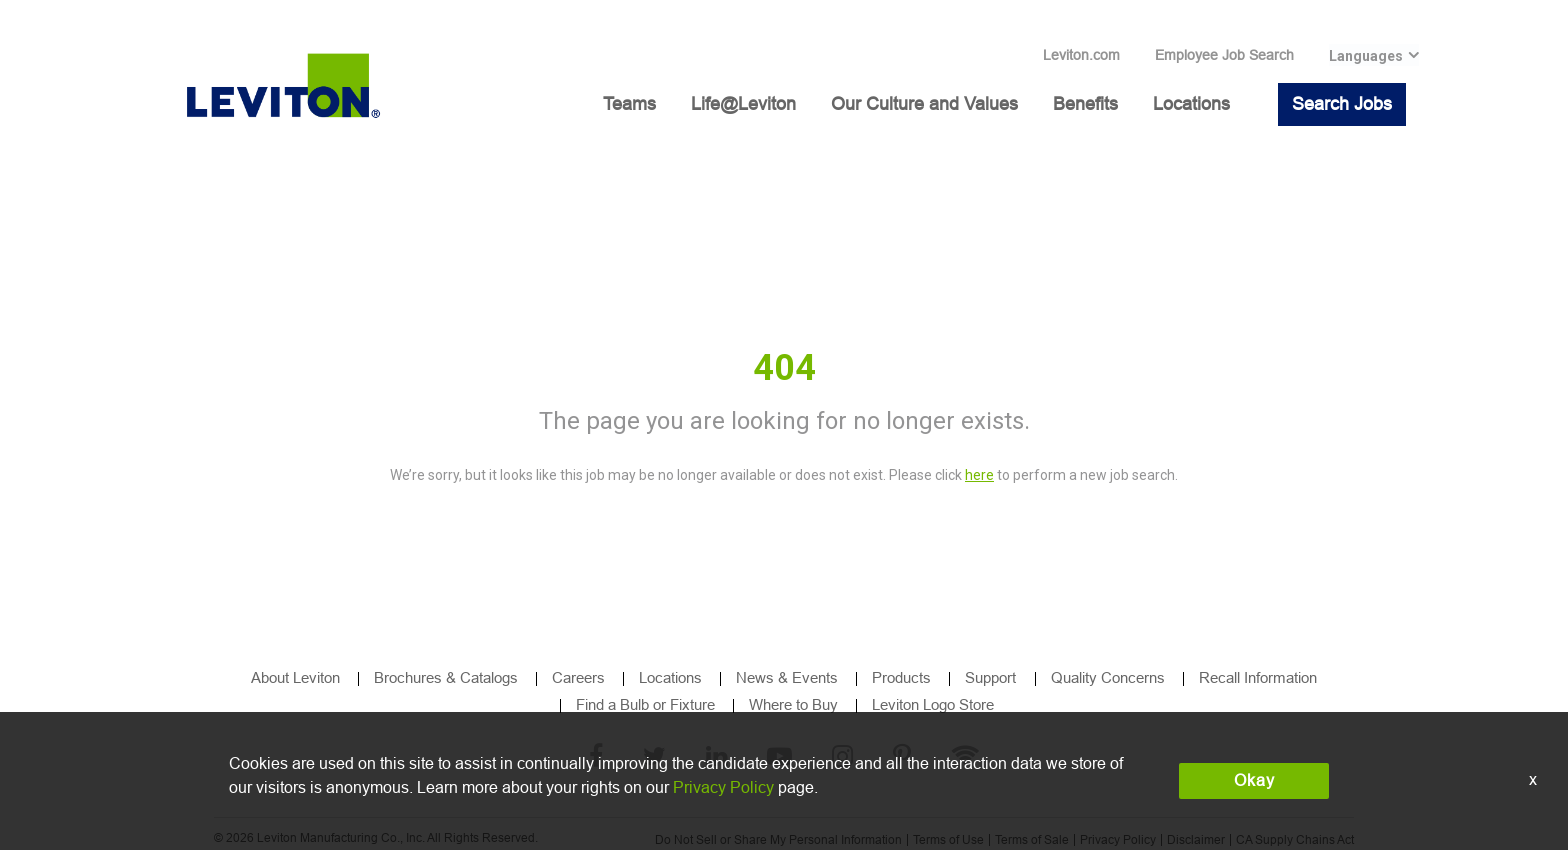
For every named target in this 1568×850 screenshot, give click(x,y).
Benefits (1085, 104)
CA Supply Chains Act (1295, 840)
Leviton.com (1081, 55)
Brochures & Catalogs (446, 677)
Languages (1366, 56)
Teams (629, 104)
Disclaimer (1196, 840)
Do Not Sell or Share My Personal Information (778, 840)
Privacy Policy (1118, 840)
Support (992, 677)
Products (901, 677)
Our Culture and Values (924, 104)
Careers (578, 677)
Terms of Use (948, 840)
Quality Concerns (1108, 677)
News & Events (787, 677)
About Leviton (295, 677)
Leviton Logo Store (933, 704)
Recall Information (1258, 677)
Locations (1191, 104)
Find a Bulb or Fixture (645, 704)
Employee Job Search (1224, 55)
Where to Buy (793, 704)
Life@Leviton (743, 104)
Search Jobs (1342, 104)
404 (784, 368)
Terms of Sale (1032, 840)
